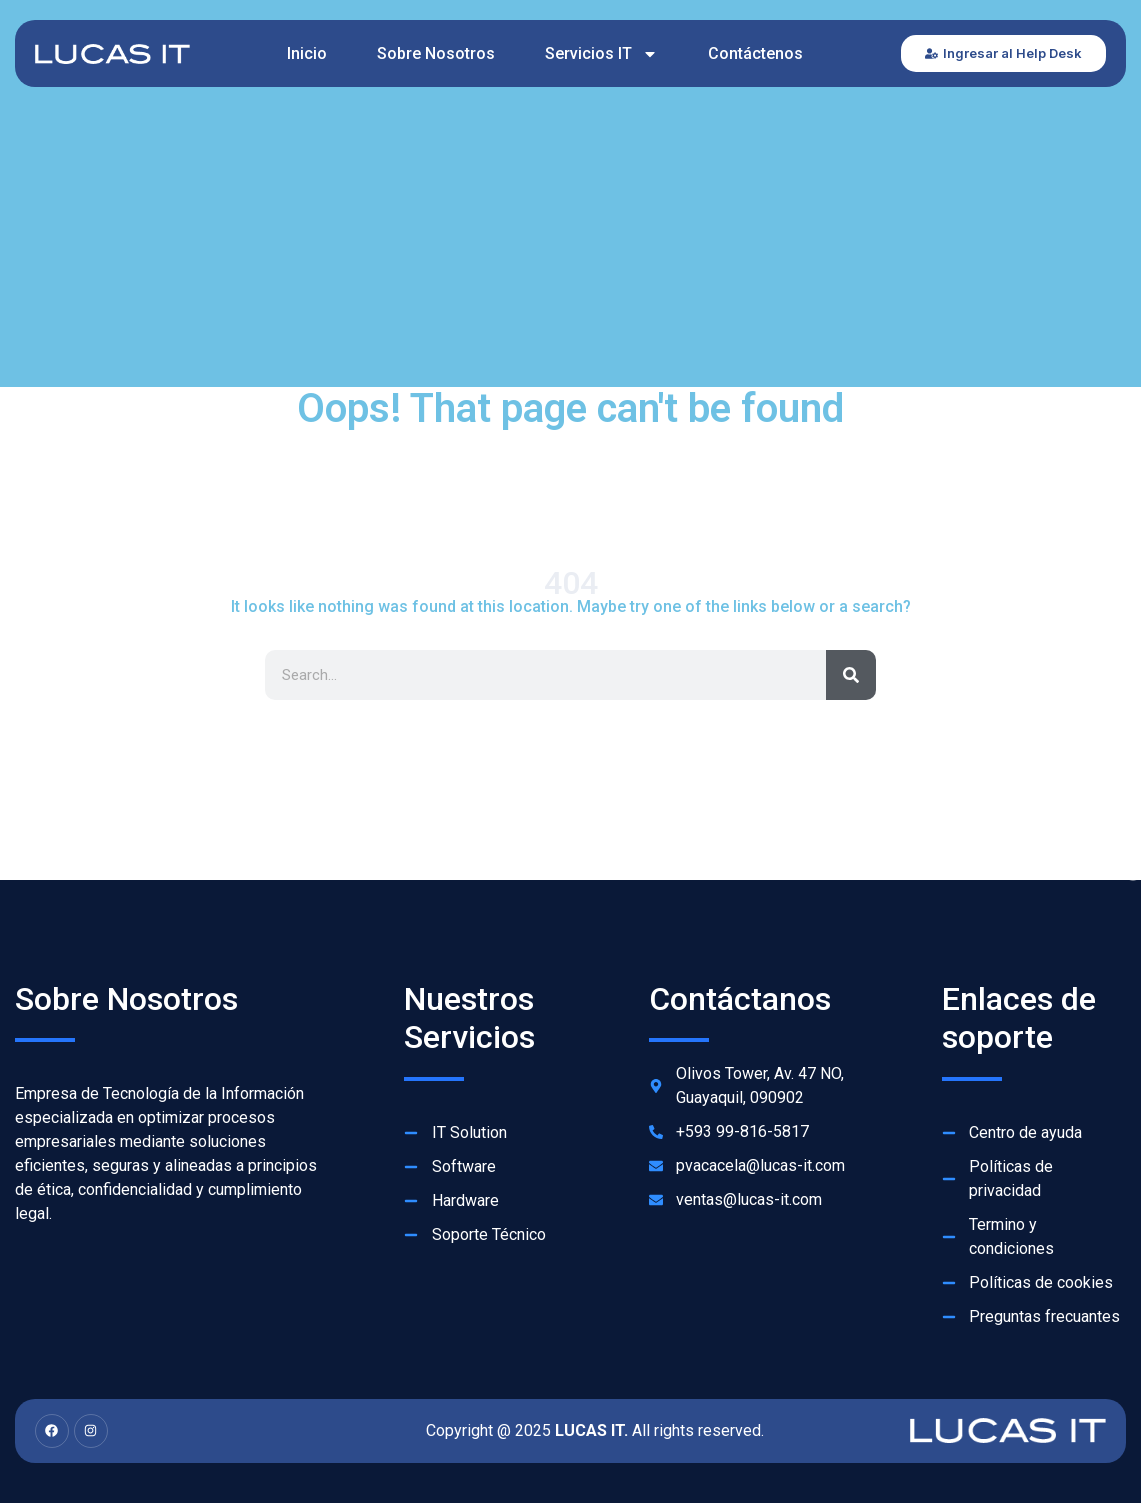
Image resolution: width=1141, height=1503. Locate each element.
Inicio (307, 53)
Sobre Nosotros (436, 53)
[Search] (851, 675)
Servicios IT (601, 54)
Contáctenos (755, 53)
